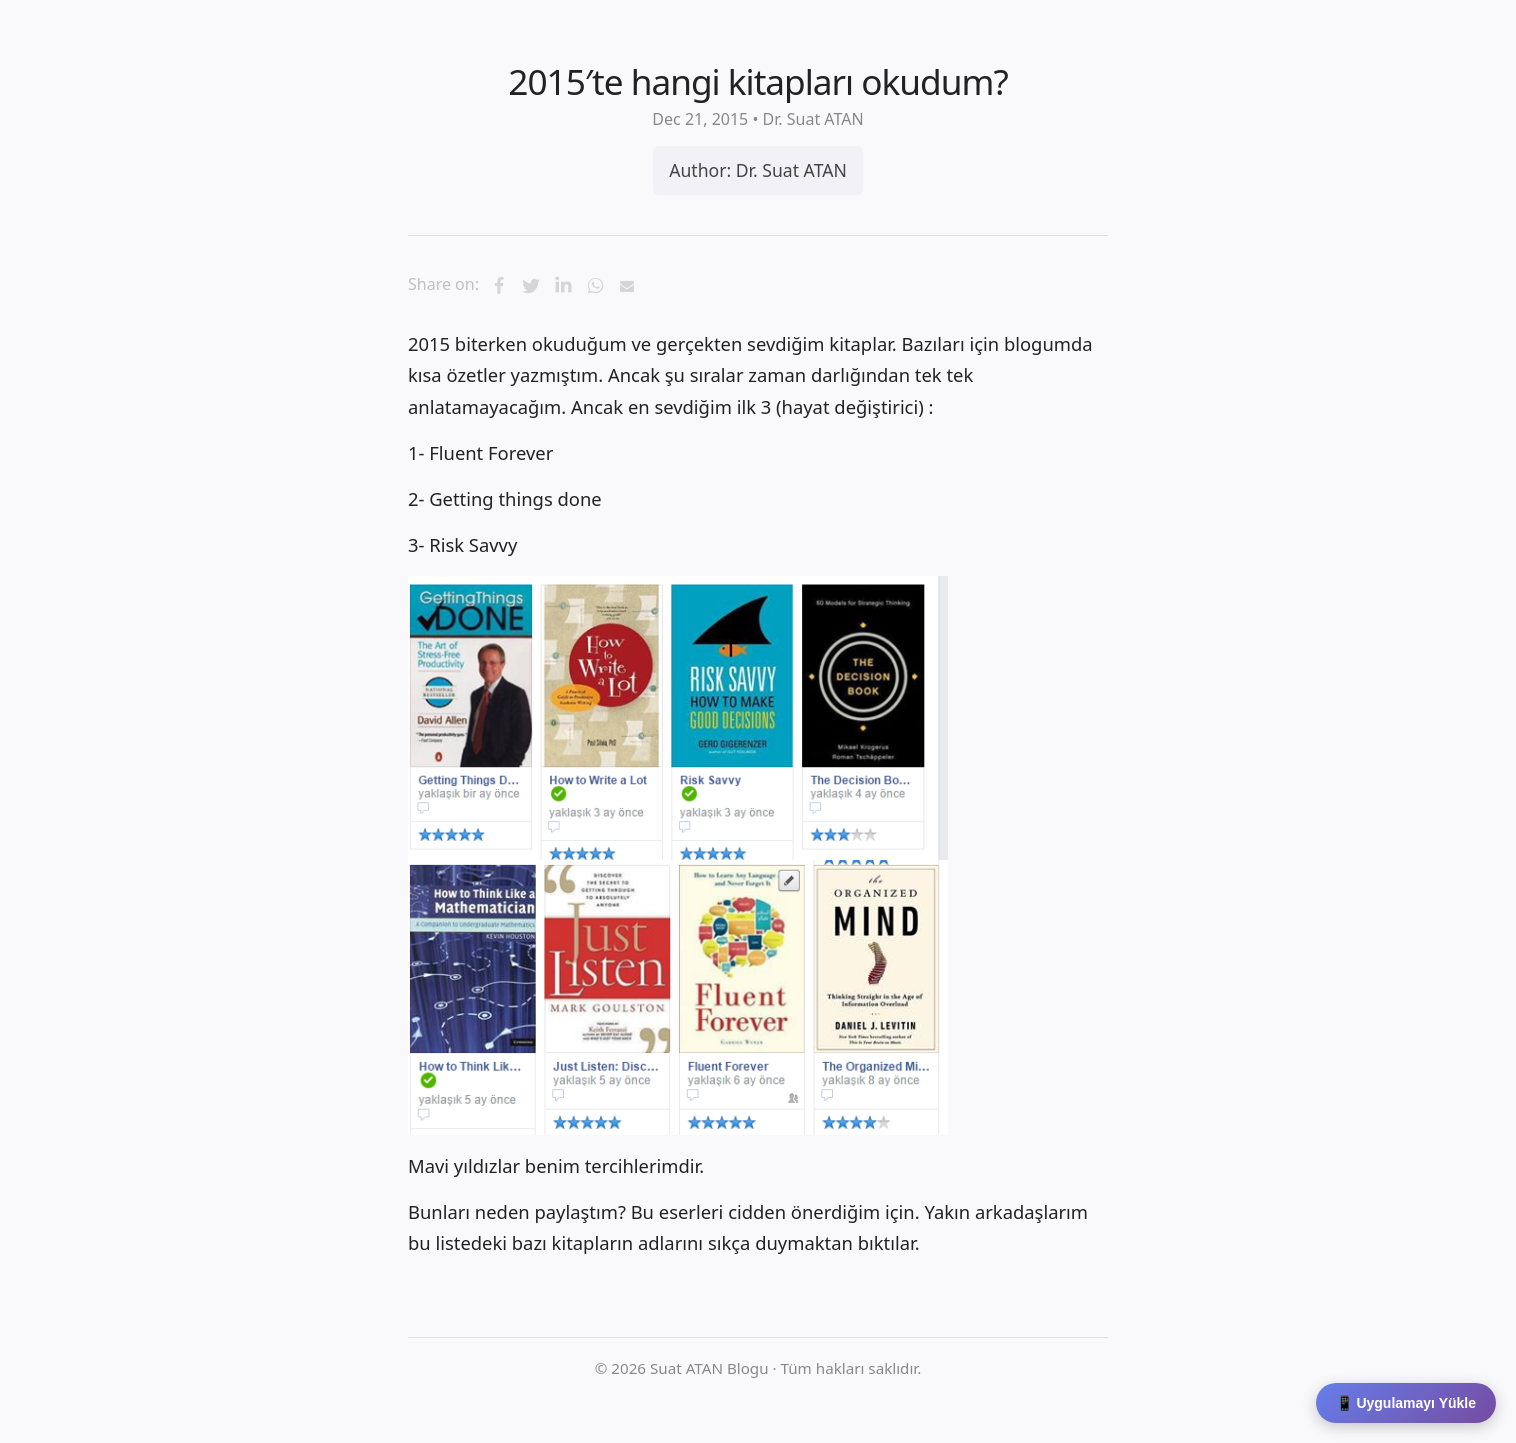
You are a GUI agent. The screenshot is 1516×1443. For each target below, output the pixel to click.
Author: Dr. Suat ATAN (758, 170)
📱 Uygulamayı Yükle (1406, 1403)
